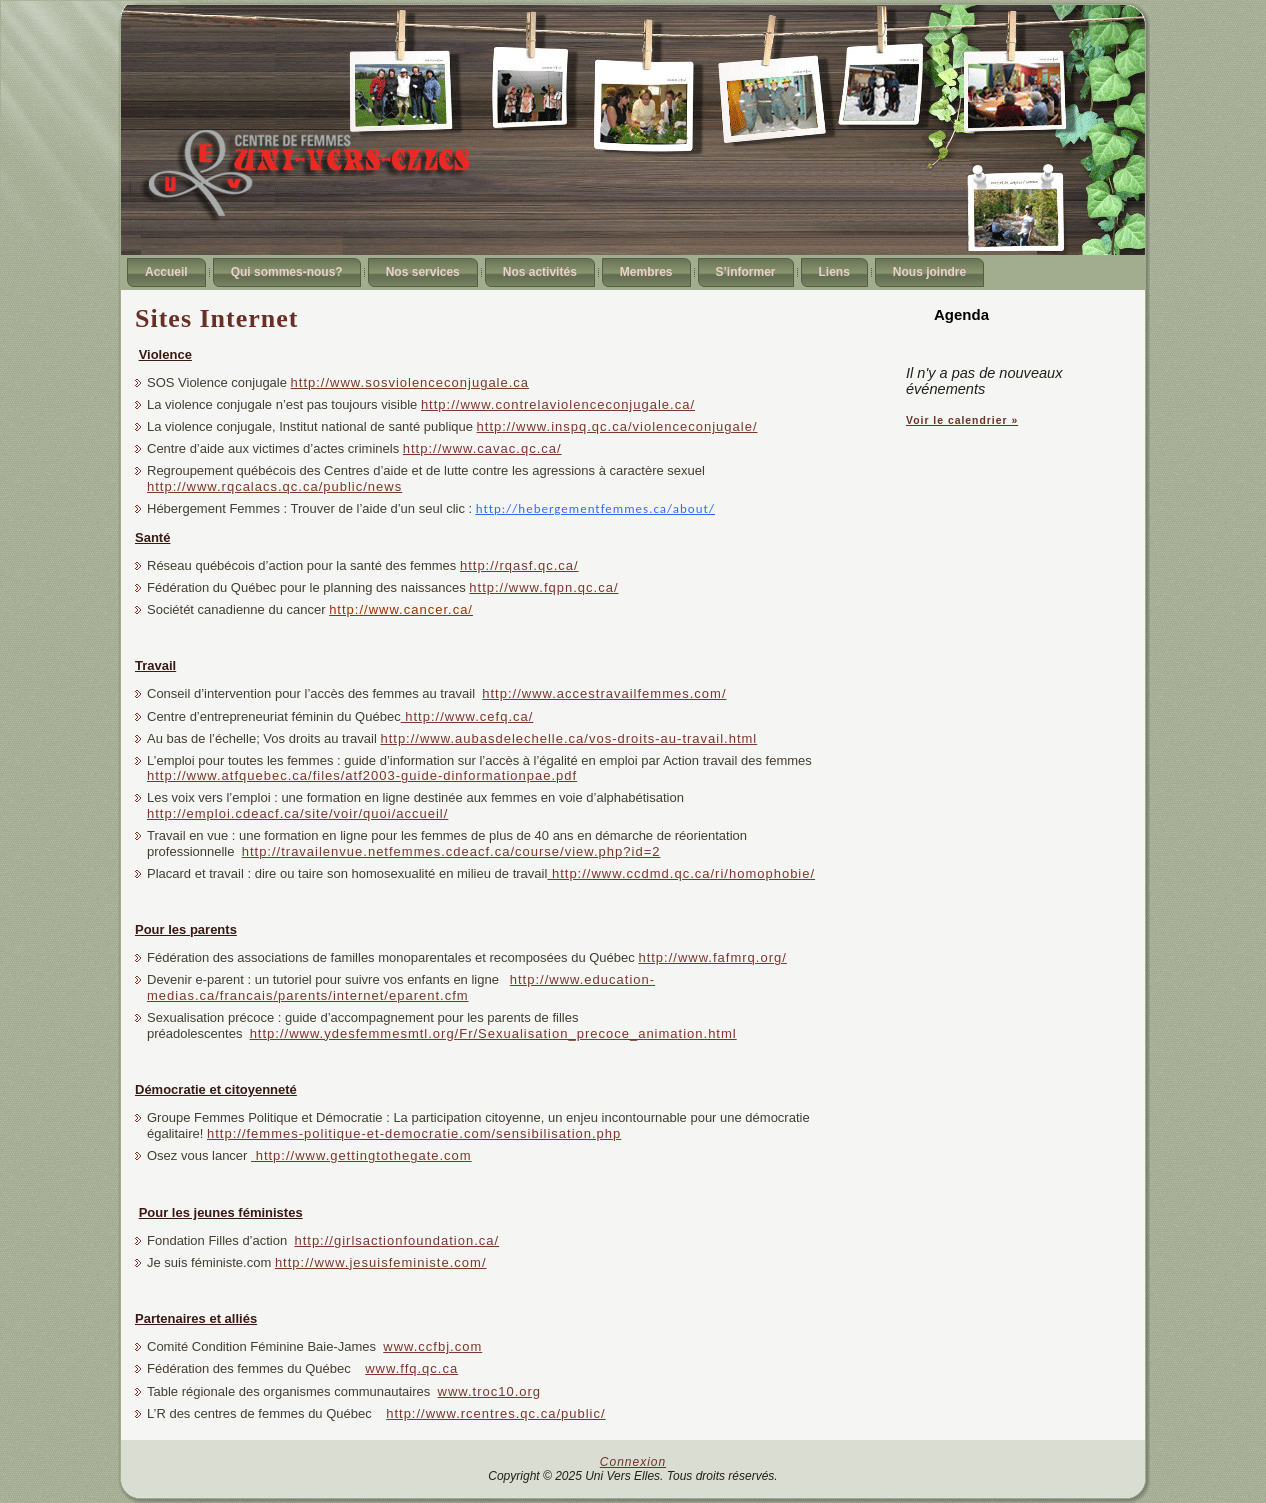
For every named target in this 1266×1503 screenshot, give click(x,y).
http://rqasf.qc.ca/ (519, 565)
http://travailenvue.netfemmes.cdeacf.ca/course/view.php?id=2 (451, 851)
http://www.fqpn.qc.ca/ (543, 587)
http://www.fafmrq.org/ (712, 957)
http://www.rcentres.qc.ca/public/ (495, 1413)
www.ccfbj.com (432, 1346)
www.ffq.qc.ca (411, 1368)
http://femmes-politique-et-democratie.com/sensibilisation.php (414, 1133)
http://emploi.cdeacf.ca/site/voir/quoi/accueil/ (297, 813)
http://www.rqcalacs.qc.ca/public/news (274, 486)
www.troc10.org (490, 1391)
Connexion (633, 1462)
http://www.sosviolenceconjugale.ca (410, 382)
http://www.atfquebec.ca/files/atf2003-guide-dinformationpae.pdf (362, 775)
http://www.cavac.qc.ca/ (482, 448)
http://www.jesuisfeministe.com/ (381, 1262)
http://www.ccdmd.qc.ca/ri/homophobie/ (681, 873)
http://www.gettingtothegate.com (361, 1155)
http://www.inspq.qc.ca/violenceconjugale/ (617, 426)
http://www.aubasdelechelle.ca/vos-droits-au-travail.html (568, 738)
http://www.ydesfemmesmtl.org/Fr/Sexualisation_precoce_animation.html (493, 1033)
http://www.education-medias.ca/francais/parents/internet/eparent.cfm (401, 987)
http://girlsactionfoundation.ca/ (396, 1240)
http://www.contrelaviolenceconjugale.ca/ (558, 404)
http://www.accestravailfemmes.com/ (604, 693)
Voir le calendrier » (962, 420)
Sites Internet (216, 318)
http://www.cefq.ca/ (467, 716)
